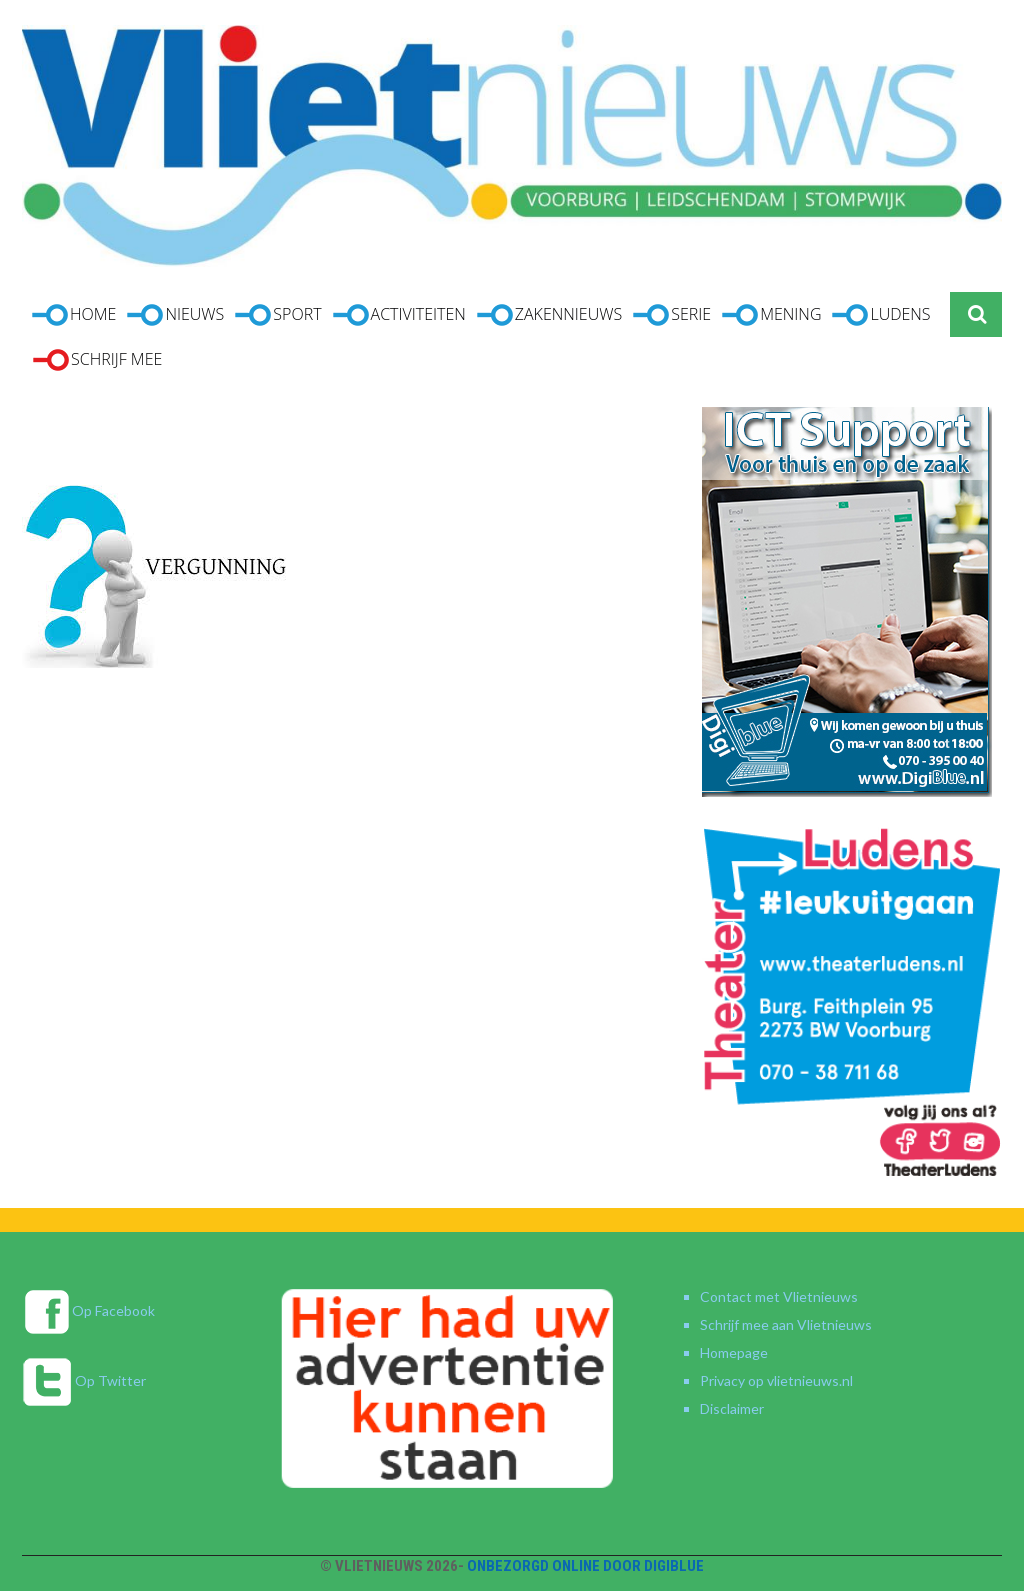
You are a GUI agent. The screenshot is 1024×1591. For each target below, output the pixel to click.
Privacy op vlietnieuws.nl (776, 1380)
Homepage (734, 1352)
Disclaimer (732, 1408)
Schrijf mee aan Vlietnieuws (786, 1324)
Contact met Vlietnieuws (779, 1296)
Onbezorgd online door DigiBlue (585, 1566)
